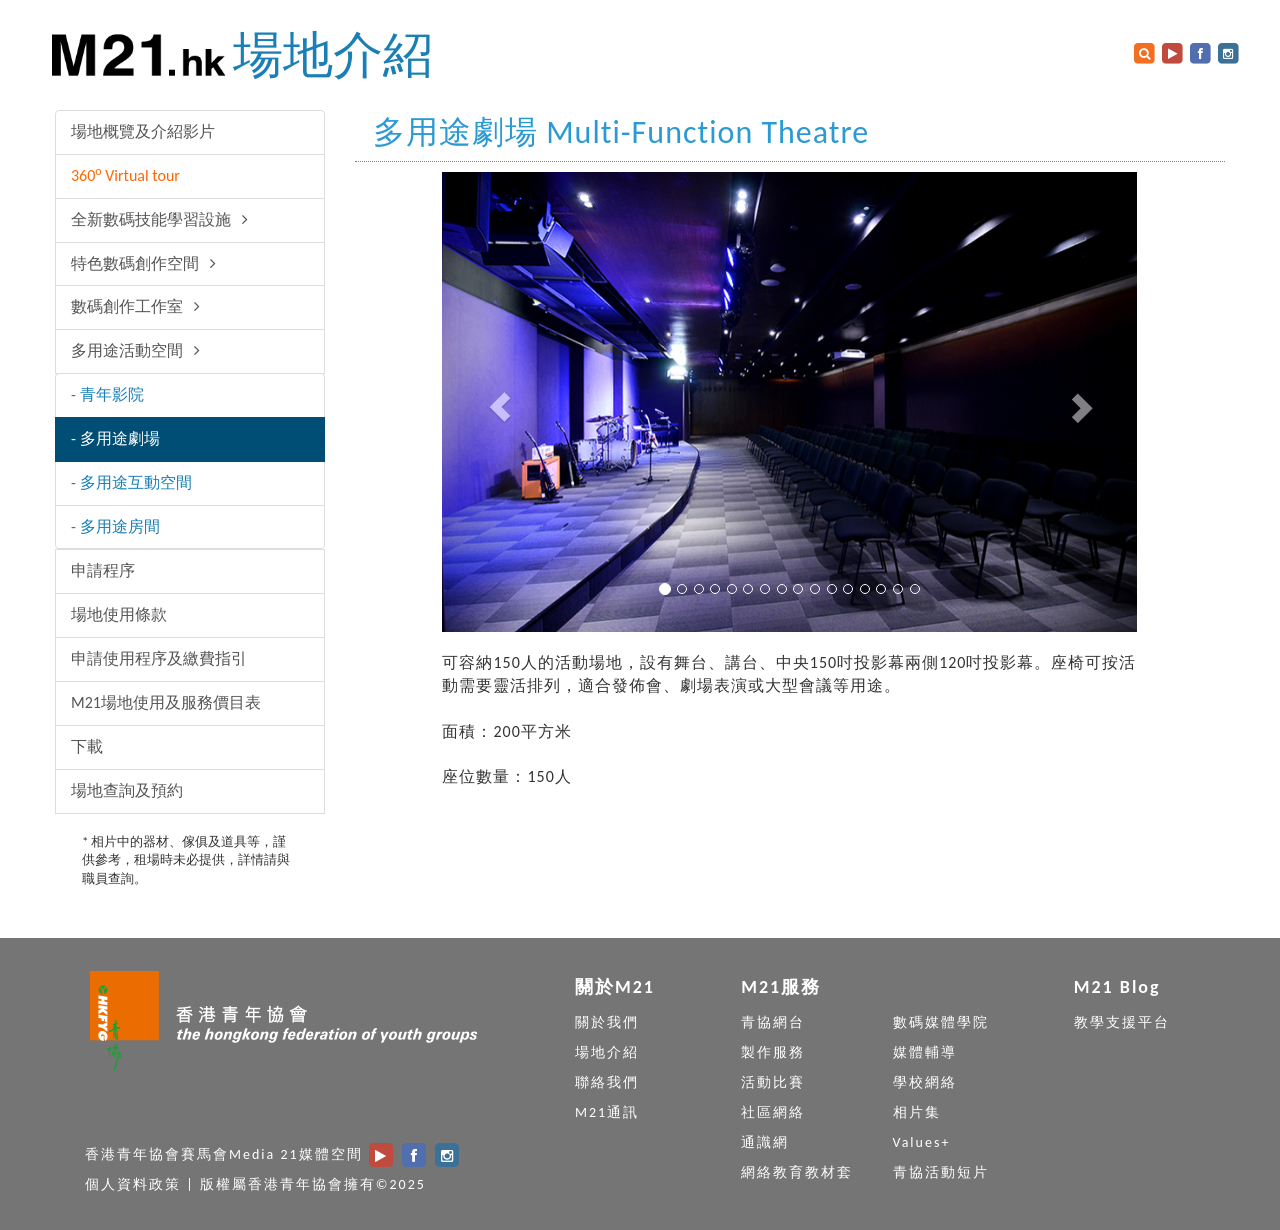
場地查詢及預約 (127, 790)
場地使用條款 (119, 614)
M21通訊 (607, 1112)
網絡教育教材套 (797, 1172)
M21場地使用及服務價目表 (166, 702)
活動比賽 (773, 1082)
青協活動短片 (941, 1172)
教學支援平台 (1122, 1022)
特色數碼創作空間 (147, 263)
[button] (494, 402)
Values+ (922, 1142)
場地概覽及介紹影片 (143, 131)
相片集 (917, 1112)
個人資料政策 (133, 1184)
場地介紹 (333, 54)
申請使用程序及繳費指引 (159, 658)
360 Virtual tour (125, 174)
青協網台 (773, 1022)
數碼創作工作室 (139, 306)
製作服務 (773, 1052)
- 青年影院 (107, 394)
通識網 (765, 1142)
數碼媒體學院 (941, 1022)
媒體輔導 (925, 1052)
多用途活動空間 (139, 350)
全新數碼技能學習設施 (163, 219)
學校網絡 (925, 1082)
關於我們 (607, 1022)
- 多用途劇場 (115, 438)
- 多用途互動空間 (131, 482)
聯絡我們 (607, 1082)
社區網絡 (773, 1112)
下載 (87, 746)
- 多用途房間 (115, 526)
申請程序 (103, 570)
